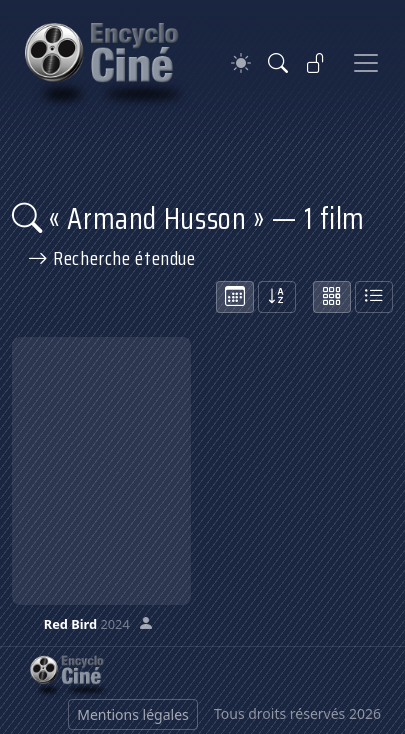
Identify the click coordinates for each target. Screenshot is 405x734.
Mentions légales (133, 714)
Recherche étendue (112, 258)
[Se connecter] (316, 63)
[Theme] (241, 63)
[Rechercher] (278, 63)
